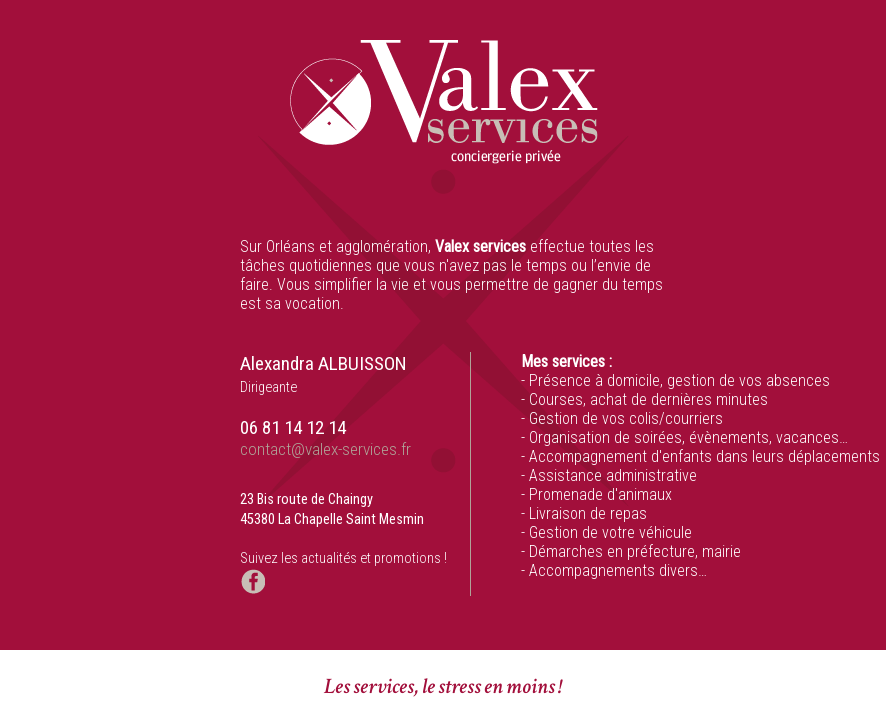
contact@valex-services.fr (325, 449)
